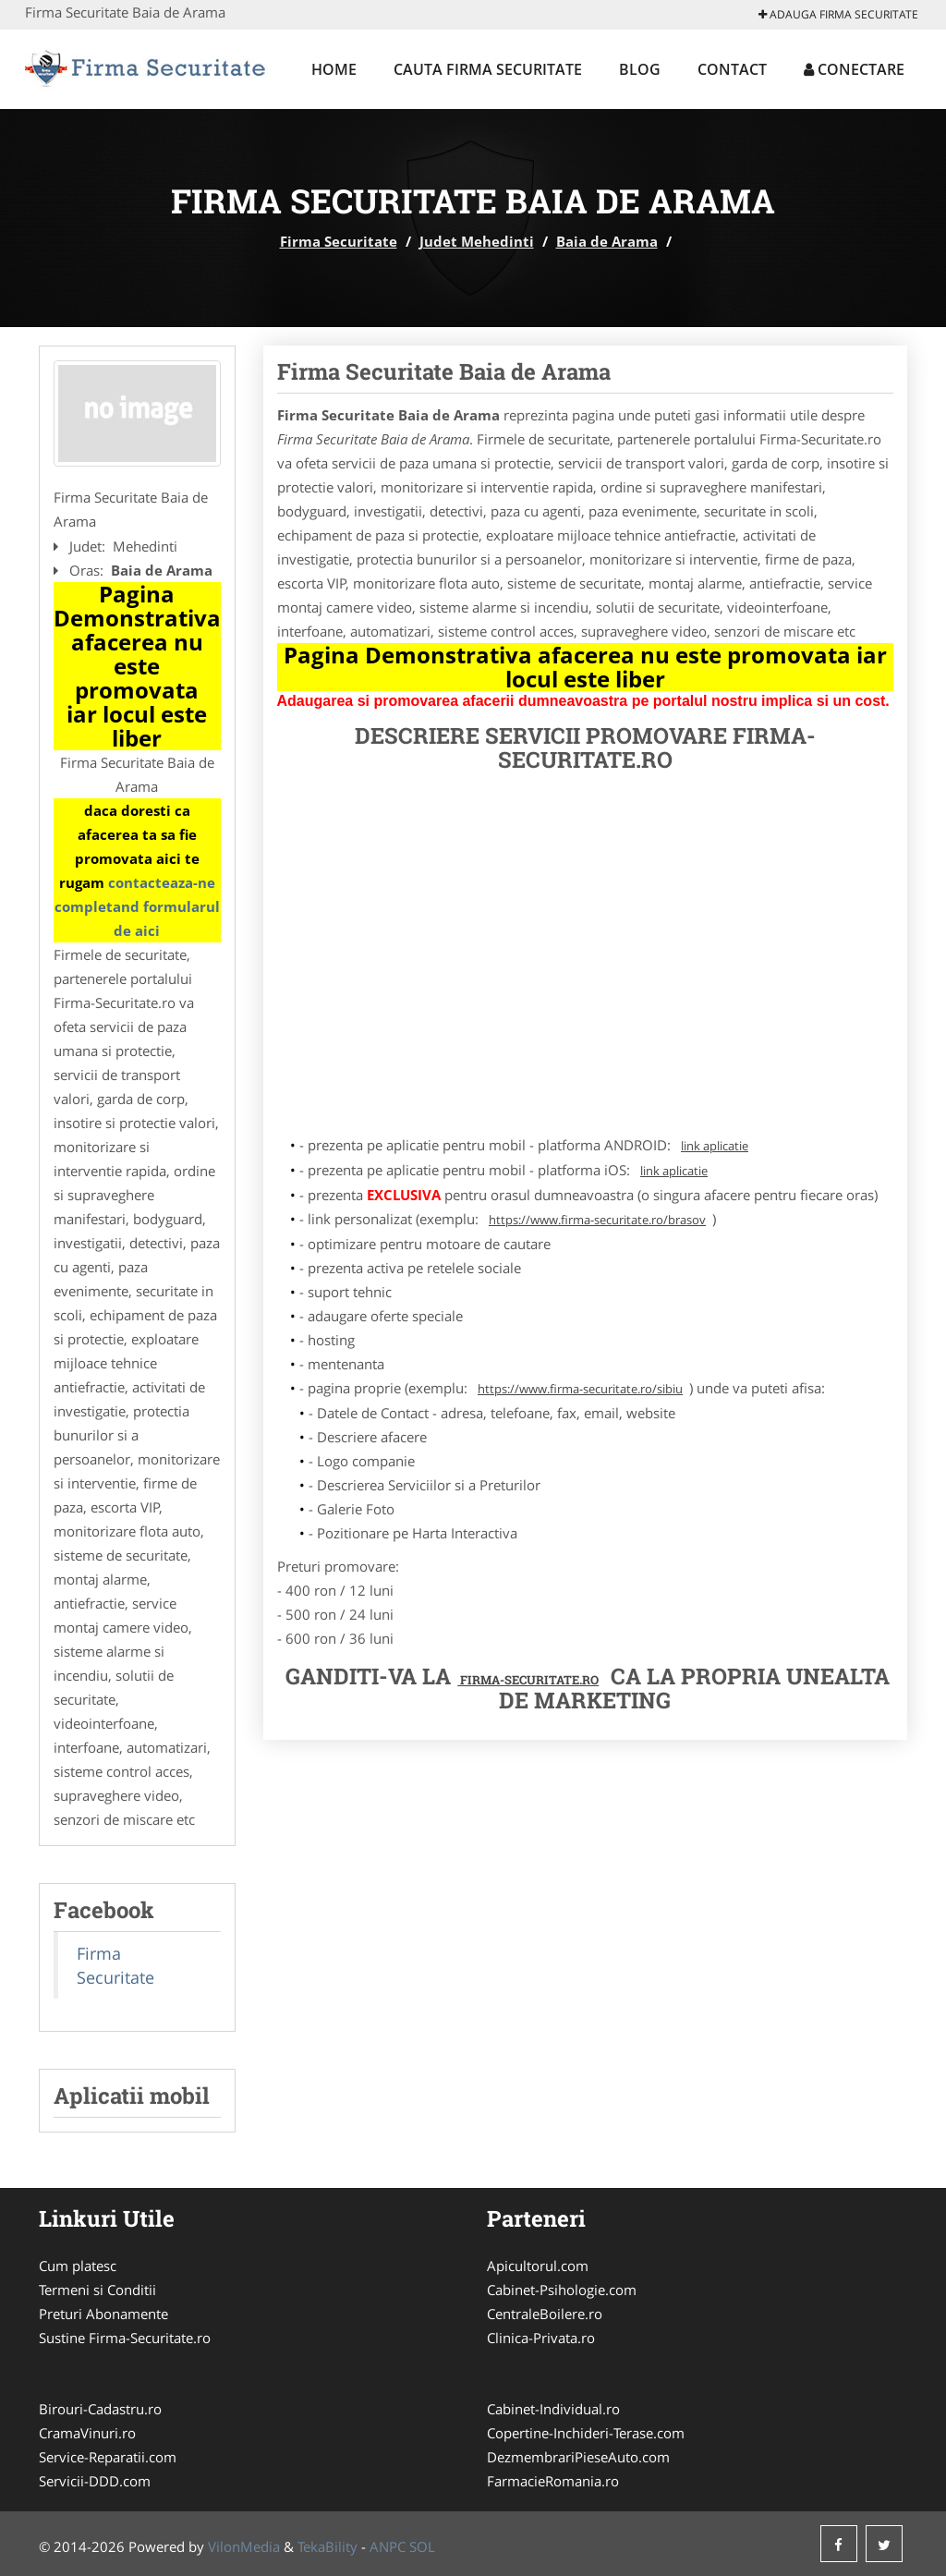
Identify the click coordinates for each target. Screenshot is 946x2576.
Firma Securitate (338, 241)
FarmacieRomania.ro (553, 2481)
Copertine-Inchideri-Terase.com (586, 2433)
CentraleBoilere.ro (544, 2313)
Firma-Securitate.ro (528, 1679)
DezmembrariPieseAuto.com (578, 2457)
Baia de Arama (607, 241)
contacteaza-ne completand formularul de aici (137, 906)
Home (334, 69)
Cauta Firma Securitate (488, 69)
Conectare (854, 69)
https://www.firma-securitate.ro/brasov (597, 1219)
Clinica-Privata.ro (541, 2337)
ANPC (388, 2546)
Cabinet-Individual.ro (553, 2409)
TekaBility (327, 2546)
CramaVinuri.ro (87, 2433)
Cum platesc (77, 2265)
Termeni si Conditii (97, 2289)
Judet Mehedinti (476, 241)
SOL (422, 2546)
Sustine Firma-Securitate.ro (125, 2337)
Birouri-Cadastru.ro (100, 2409)
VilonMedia (244, 2546)
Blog (640, 69)
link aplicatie (714, 1145)
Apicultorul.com (537, 2265)
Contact (732, 69)
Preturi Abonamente (103, 2313)
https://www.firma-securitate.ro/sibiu (580, 1388)
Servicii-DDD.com (95, 2481)
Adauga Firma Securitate (838, 14)
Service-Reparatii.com (107, 2457)
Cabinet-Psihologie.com (562, 2289)
